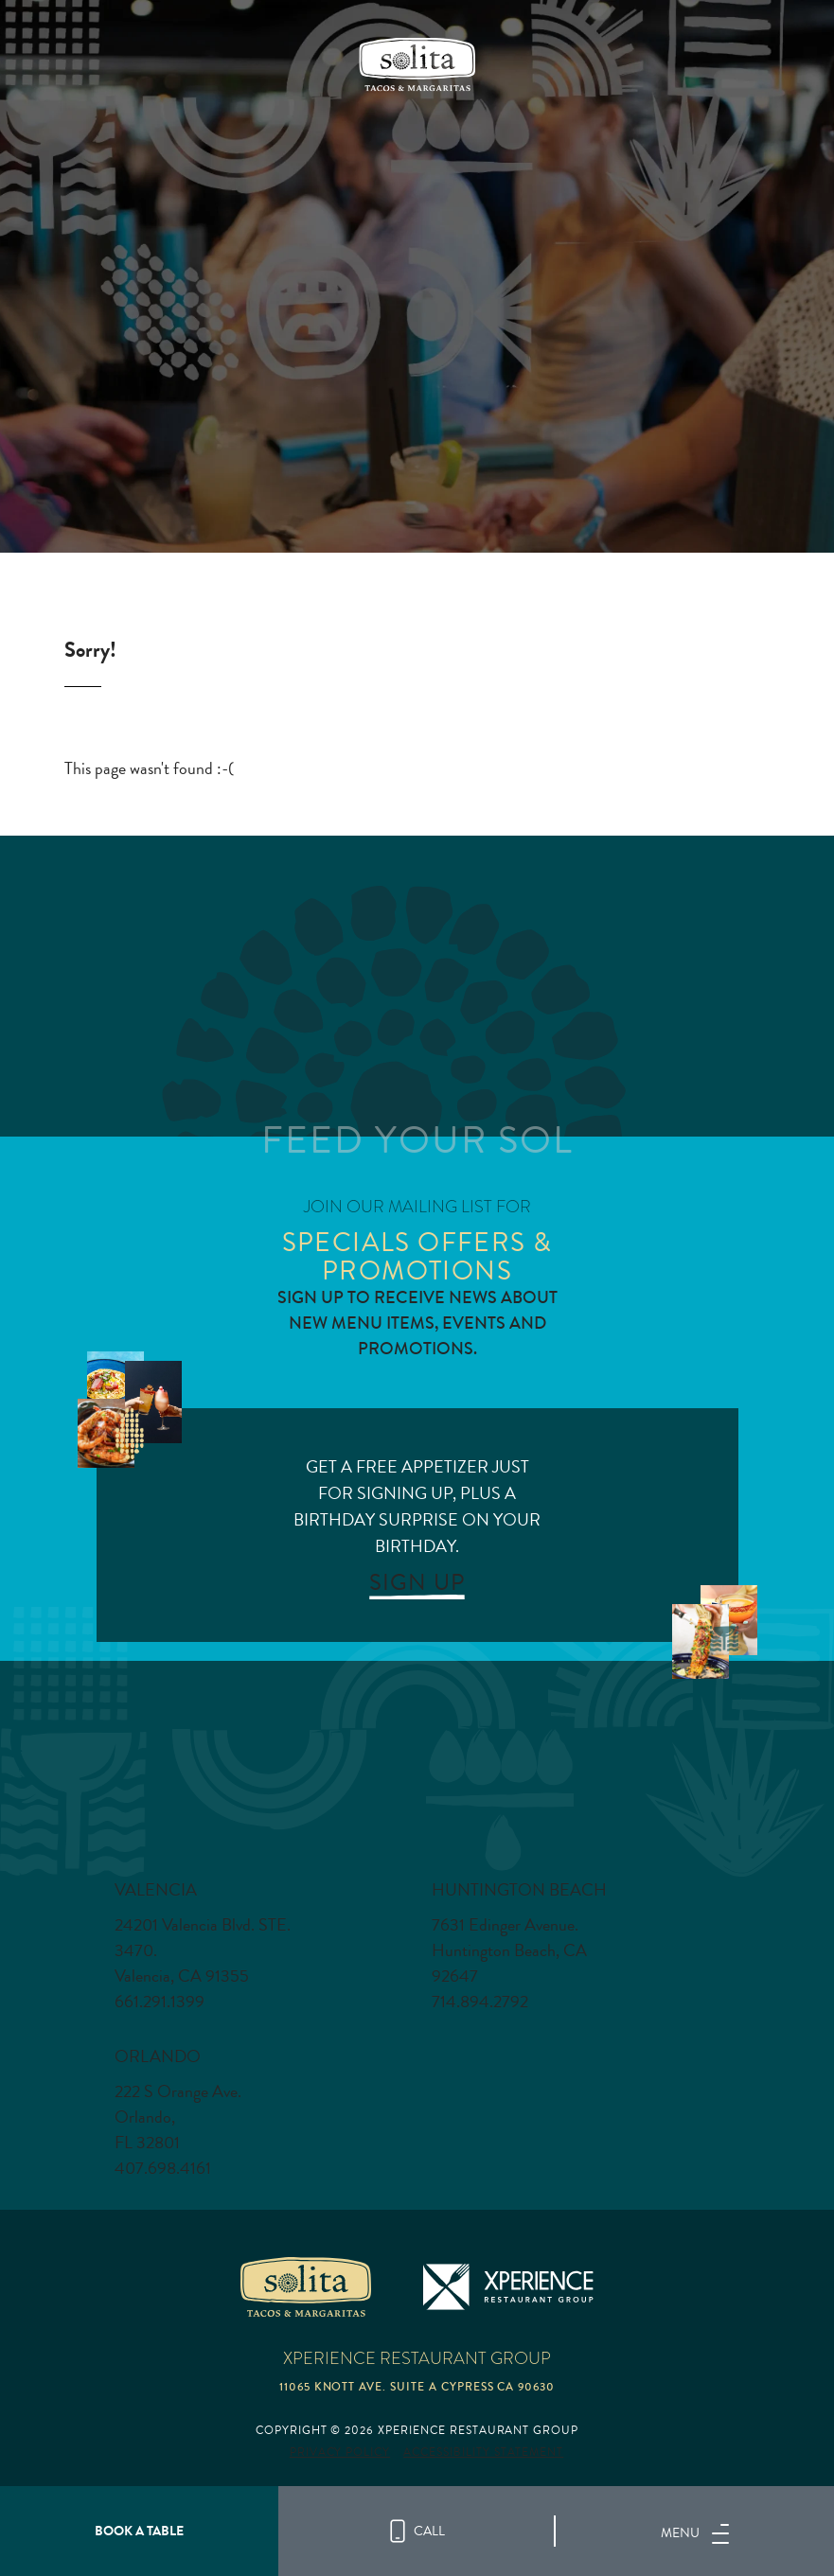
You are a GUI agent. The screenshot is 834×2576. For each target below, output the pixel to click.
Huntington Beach (519, 1889)
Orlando (158, 2056)
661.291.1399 (159, 2001)
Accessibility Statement (483, 2452)
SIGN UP (417, 1582)
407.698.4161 (163, 2168)
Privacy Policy (340, 2452)
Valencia (156, 1889)
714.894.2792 (480, 2001)
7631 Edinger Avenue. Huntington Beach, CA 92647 (509, 1950)
